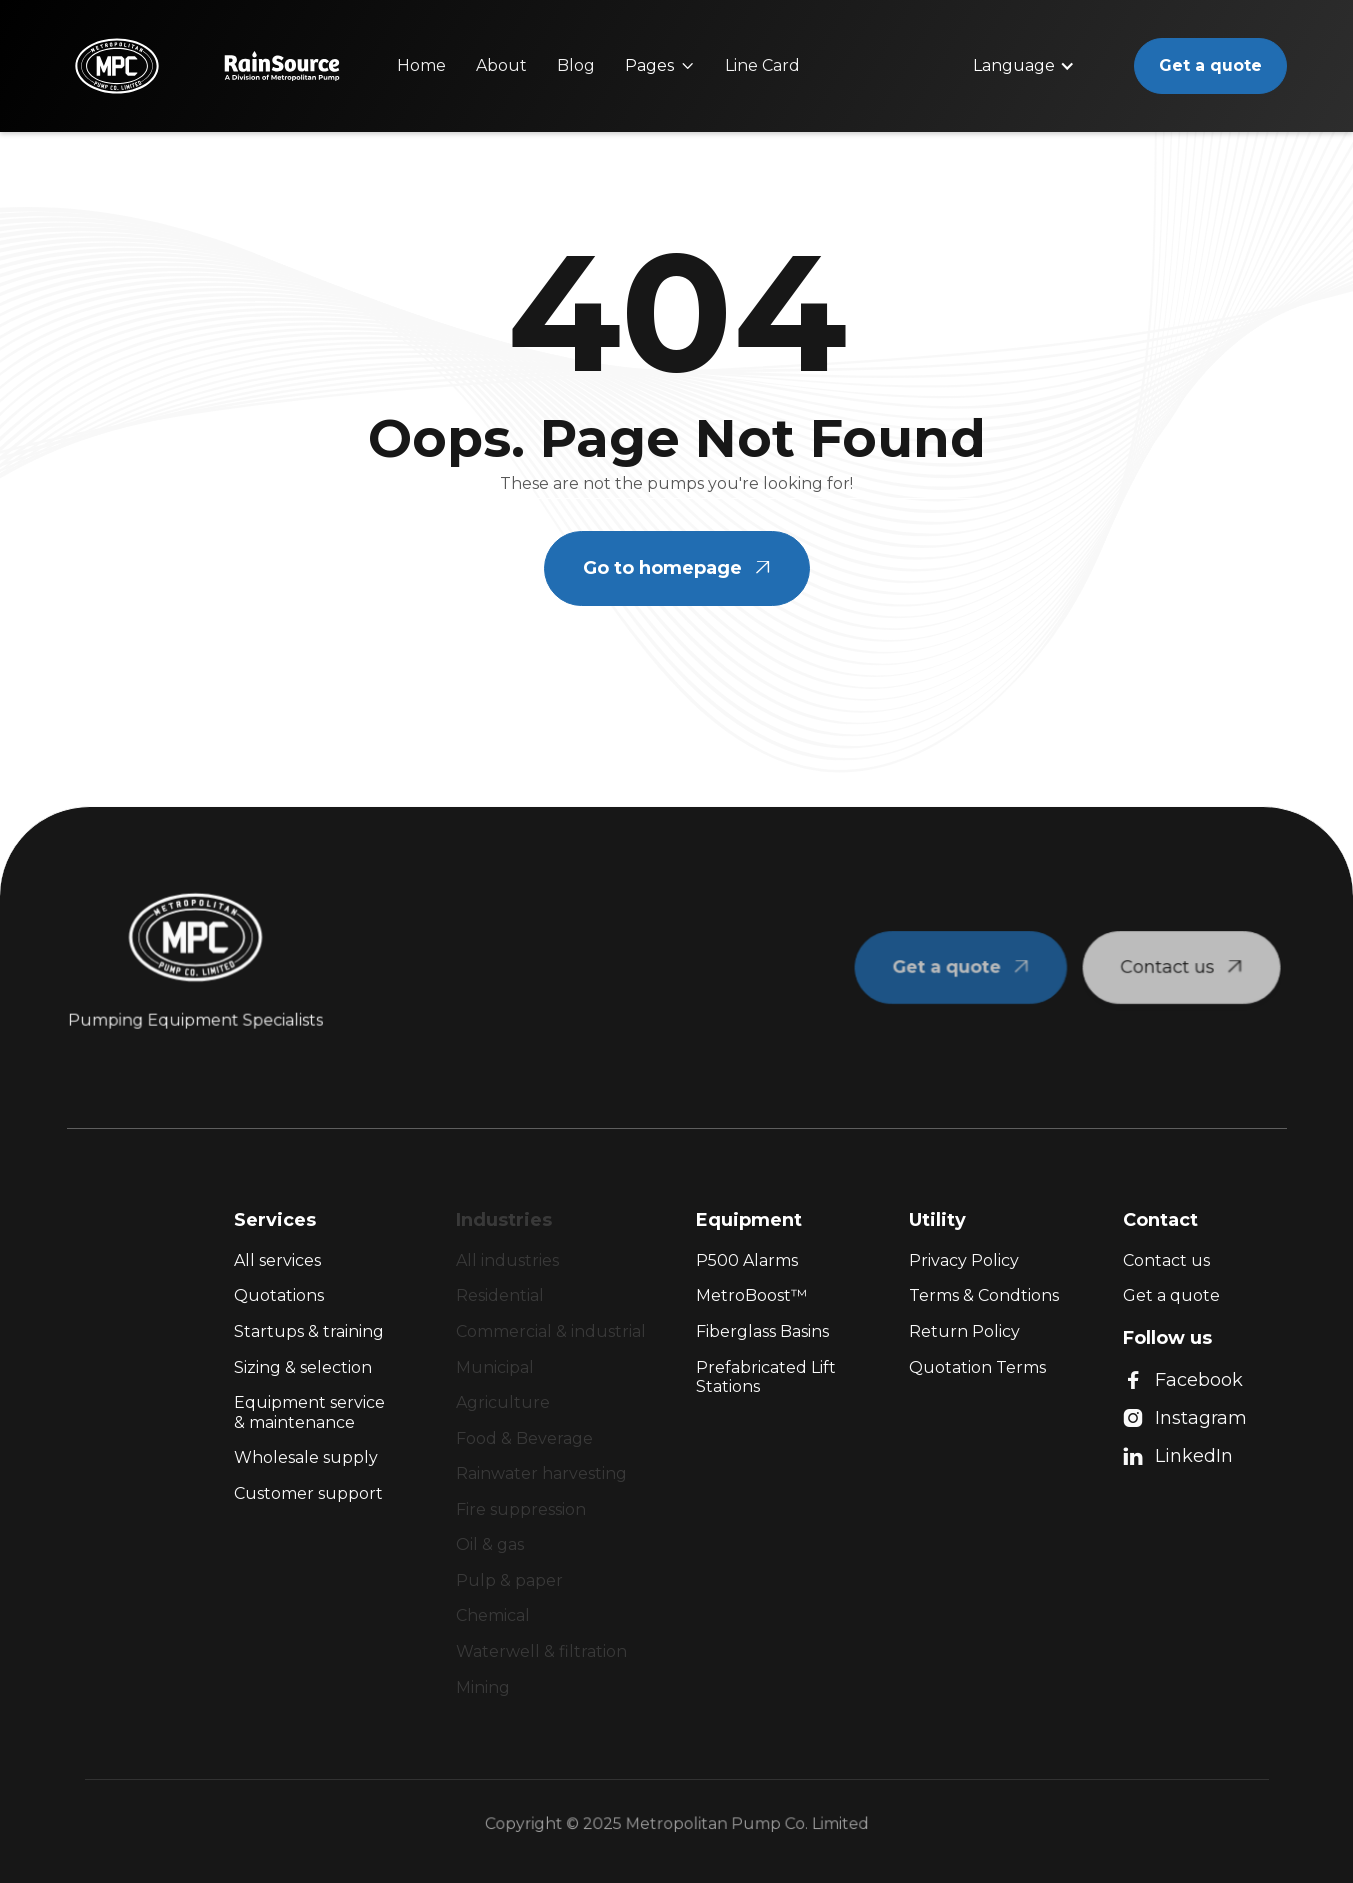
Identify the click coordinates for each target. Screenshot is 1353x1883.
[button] (660, 66)
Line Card (762, 65)
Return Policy (964, 1331)
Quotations (279, 1295)
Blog (576, 65)
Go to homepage (677, 568)
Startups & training (309, 1331)
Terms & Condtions (984, 1295)
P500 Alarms (747, 1260)
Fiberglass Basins (762, 1331)
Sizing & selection (303, 1367)
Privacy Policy (964, 1260)
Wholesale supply (306, 1457)
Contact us (1166, 1260)
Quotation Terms (977, 1367)
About (501, 65)
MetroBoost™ (751, 1295)
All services (277, 1260)
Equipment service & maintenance (309, 1412)
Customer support (308, 1493)
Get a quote (1210, 65)
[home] (117, 66)
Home (421, 65)
